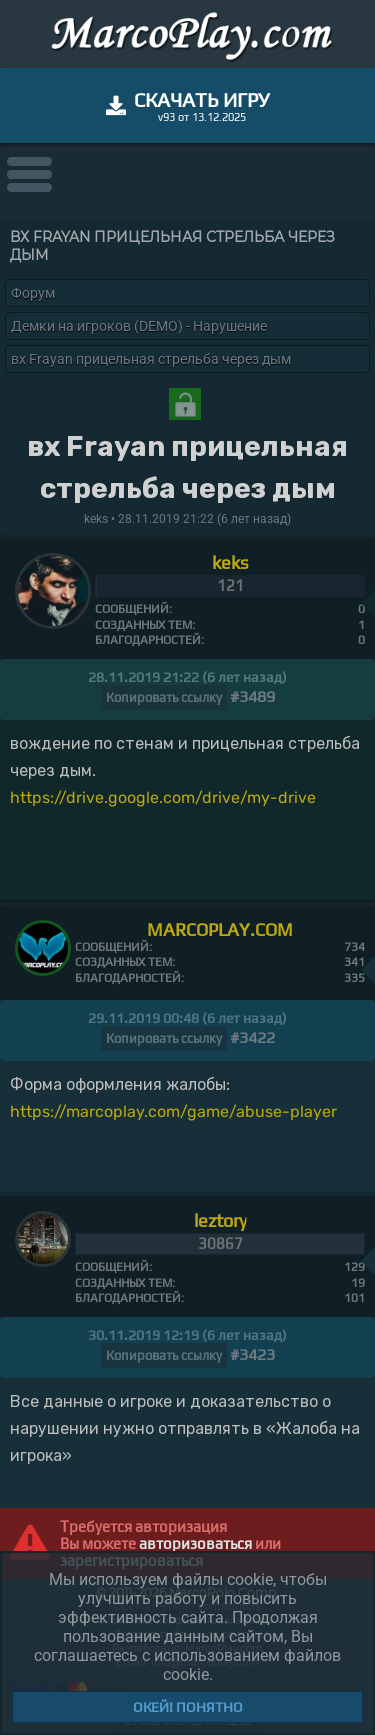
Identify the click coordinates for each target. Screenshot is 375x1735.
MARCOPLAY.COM (220, 929)
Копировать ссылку (164, 697)
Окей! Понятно (188, 1707)
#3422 (252, 1037)
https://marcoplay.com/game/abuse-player (173, 1111)
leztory (220, 1220)
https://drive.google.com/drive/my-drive (163, 797)
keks (230, 562)
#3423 (252, 1354)
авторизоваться (195, 1543)
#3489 (252, 696)
